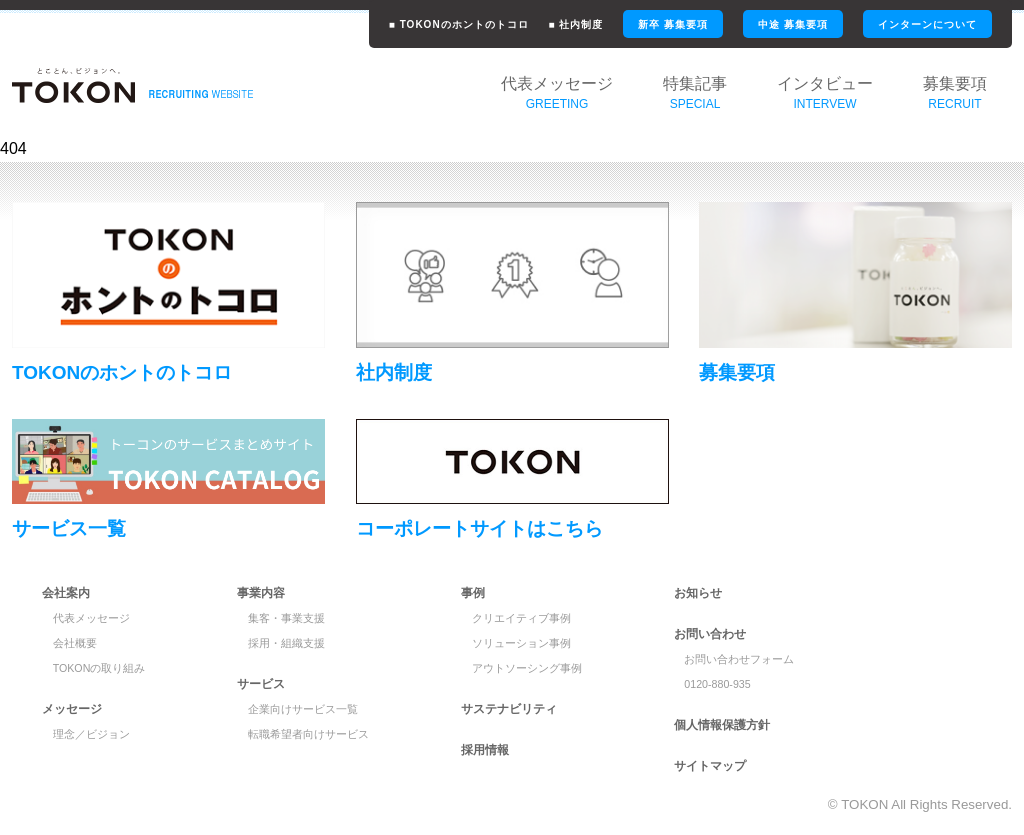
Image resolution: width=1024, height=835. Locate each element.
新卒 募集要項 (673, 24)
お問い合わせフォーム (739, 659)
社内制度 (394, 372)
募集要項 (737, 372)
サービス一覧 (69, 528)
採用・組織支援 (286, 643)
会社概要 (75, 643)
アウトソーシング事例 (527, 668)
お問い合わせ (710, 634)
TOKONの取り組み (99, 668)
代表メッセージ (91, 618)
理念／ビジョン (91, 734)
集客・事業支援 (286, 618)
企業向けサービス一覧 (303, 709)
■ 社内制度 (576, 24)
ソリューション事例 (521, 643)
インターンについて (927, 24)
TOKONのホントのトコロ (122, 372)
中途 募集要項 (793, 24)
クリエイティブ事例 (521, 618)
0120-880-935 (717, 684)
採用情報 (485, 750)
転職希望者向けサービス (308, 734)
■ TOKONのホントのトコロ (459, 24)
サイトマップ (710, 766)
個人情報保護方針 (722, 725)
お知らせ (698, 593)
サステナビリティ (509, 709)
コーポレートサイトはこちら (479, 528)
